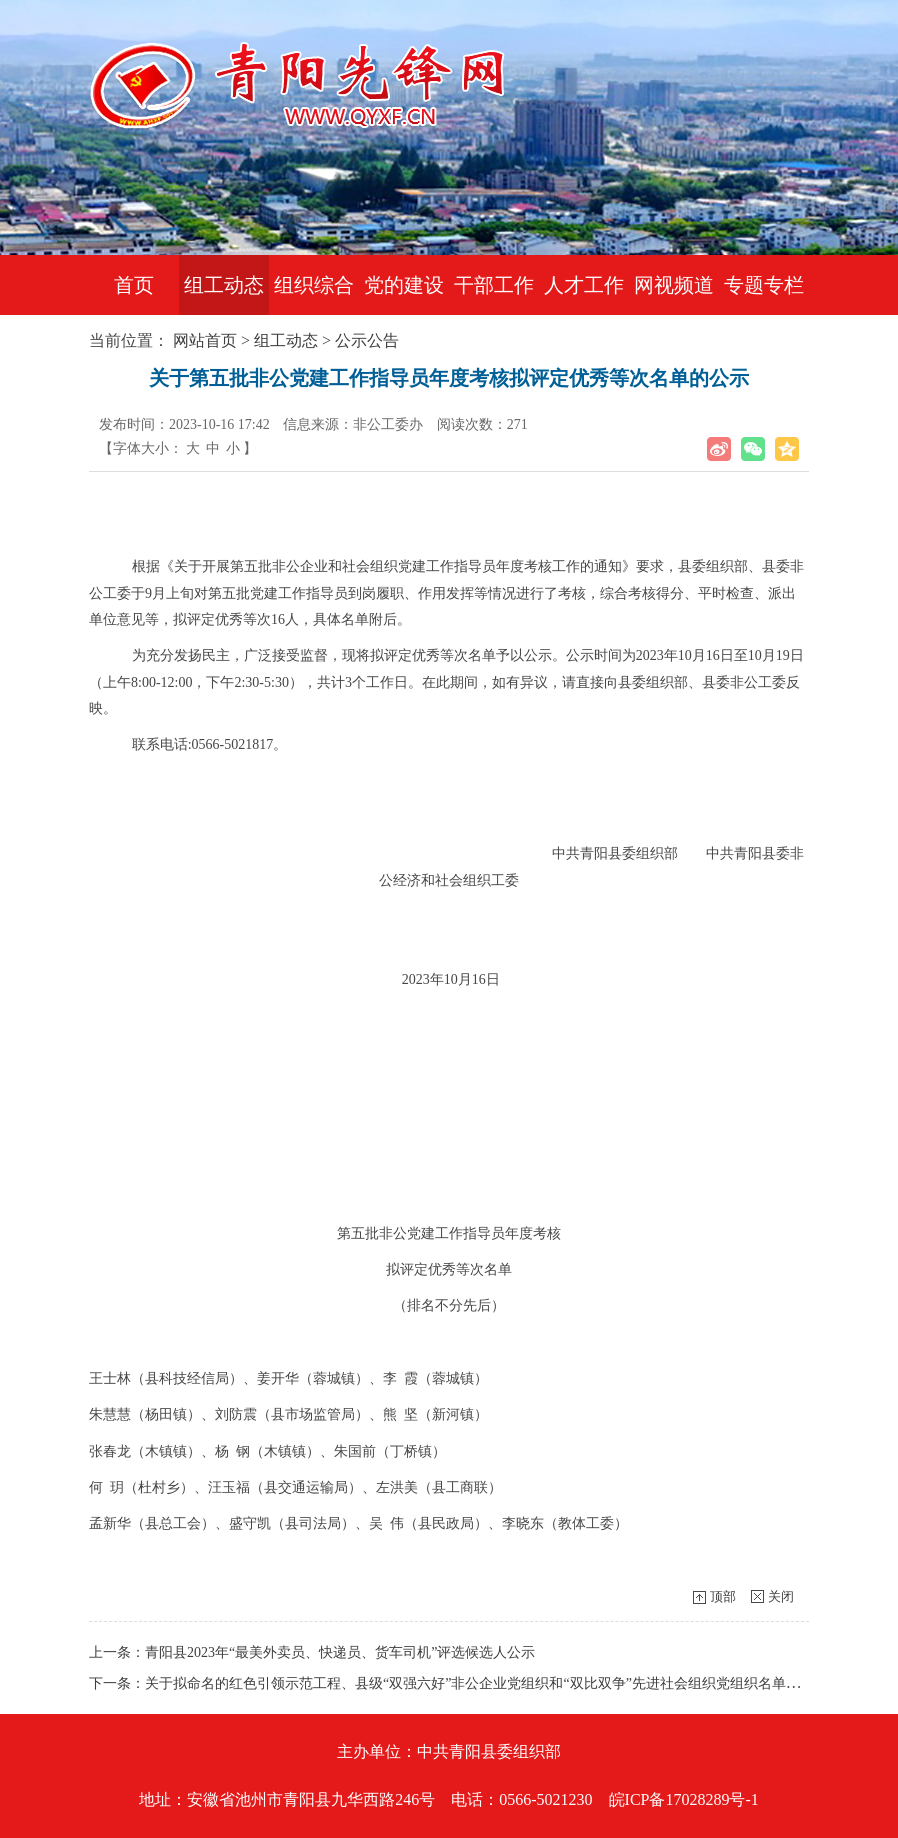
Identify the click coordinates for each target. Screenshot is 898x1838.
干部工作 (494, 285)
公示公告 (367, 340)
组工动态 (224, 285)
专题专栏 (764, 285)
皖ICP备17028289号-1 (684, 1799)
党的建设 (404, 285)
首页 (134, 285)
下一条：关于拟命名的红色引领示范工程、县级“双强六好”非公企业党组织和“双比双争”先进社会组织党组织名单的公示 (458, 1683)
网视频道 (674, 285)
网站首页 (205, 340)
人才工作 (584, 285)
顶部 (723, 1596)
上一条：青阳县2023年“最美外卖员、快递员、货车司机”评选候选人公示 (312, 1652)
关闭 (781, 1596)
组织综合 (314, 285)
